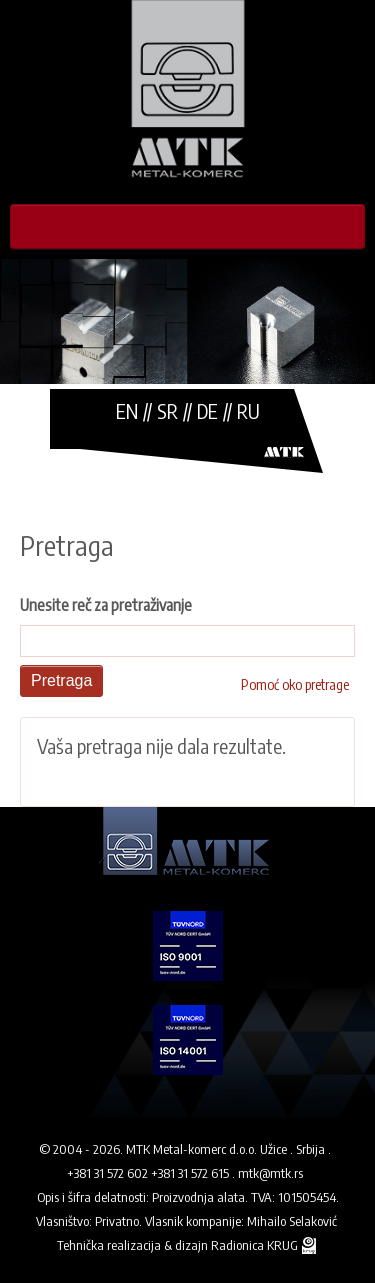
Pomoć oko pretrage (295, 684)
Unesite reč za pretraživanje (106, 605)
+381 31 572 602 (107, 1173)
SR (167, 410)
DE (207, 410)
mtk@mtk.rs (270, 1173)
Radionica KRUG (256, 1245)
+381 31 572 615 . (193, 1173)
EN (127, 410)
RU (248, 410)
